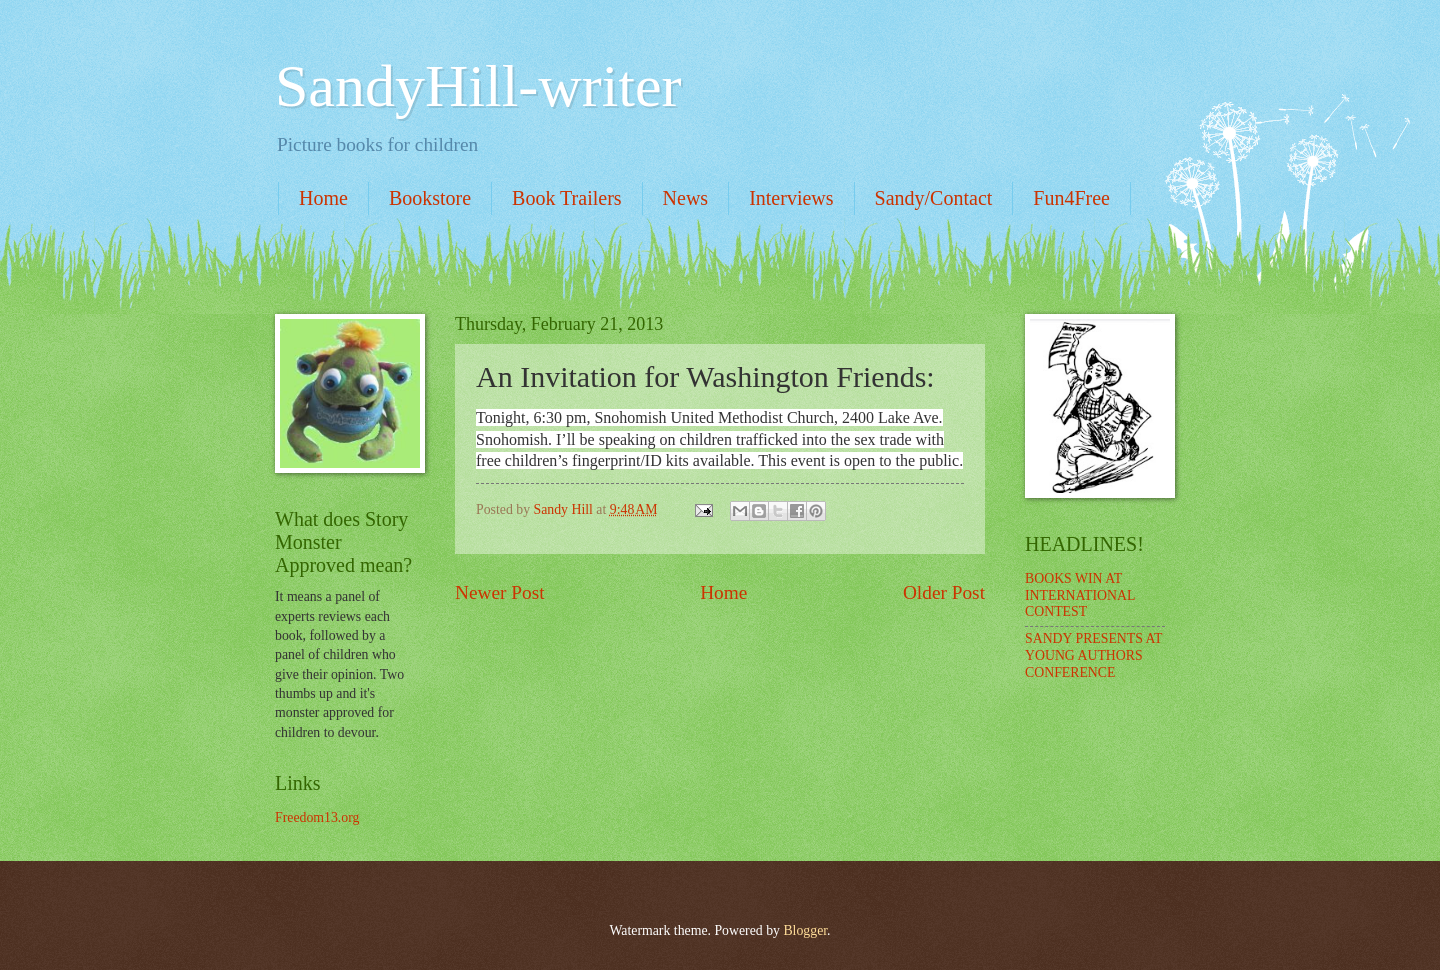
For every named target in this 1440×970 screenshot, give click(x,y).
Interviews (791, 198)
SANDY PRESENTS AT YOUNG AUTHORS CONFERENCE (1093, 655)
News (686, 198)
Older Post (944, 592)
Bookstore (430, 198)
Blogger (805, 930)
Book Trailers (566, 198)
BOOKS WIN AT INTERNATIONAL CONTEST (1080, 595)
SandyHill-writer (478, 86)
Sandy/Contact (934, 198)
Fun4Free (1071, 198)
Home (323, 198)
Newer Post (500, 592)
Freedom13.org (317, 817)
